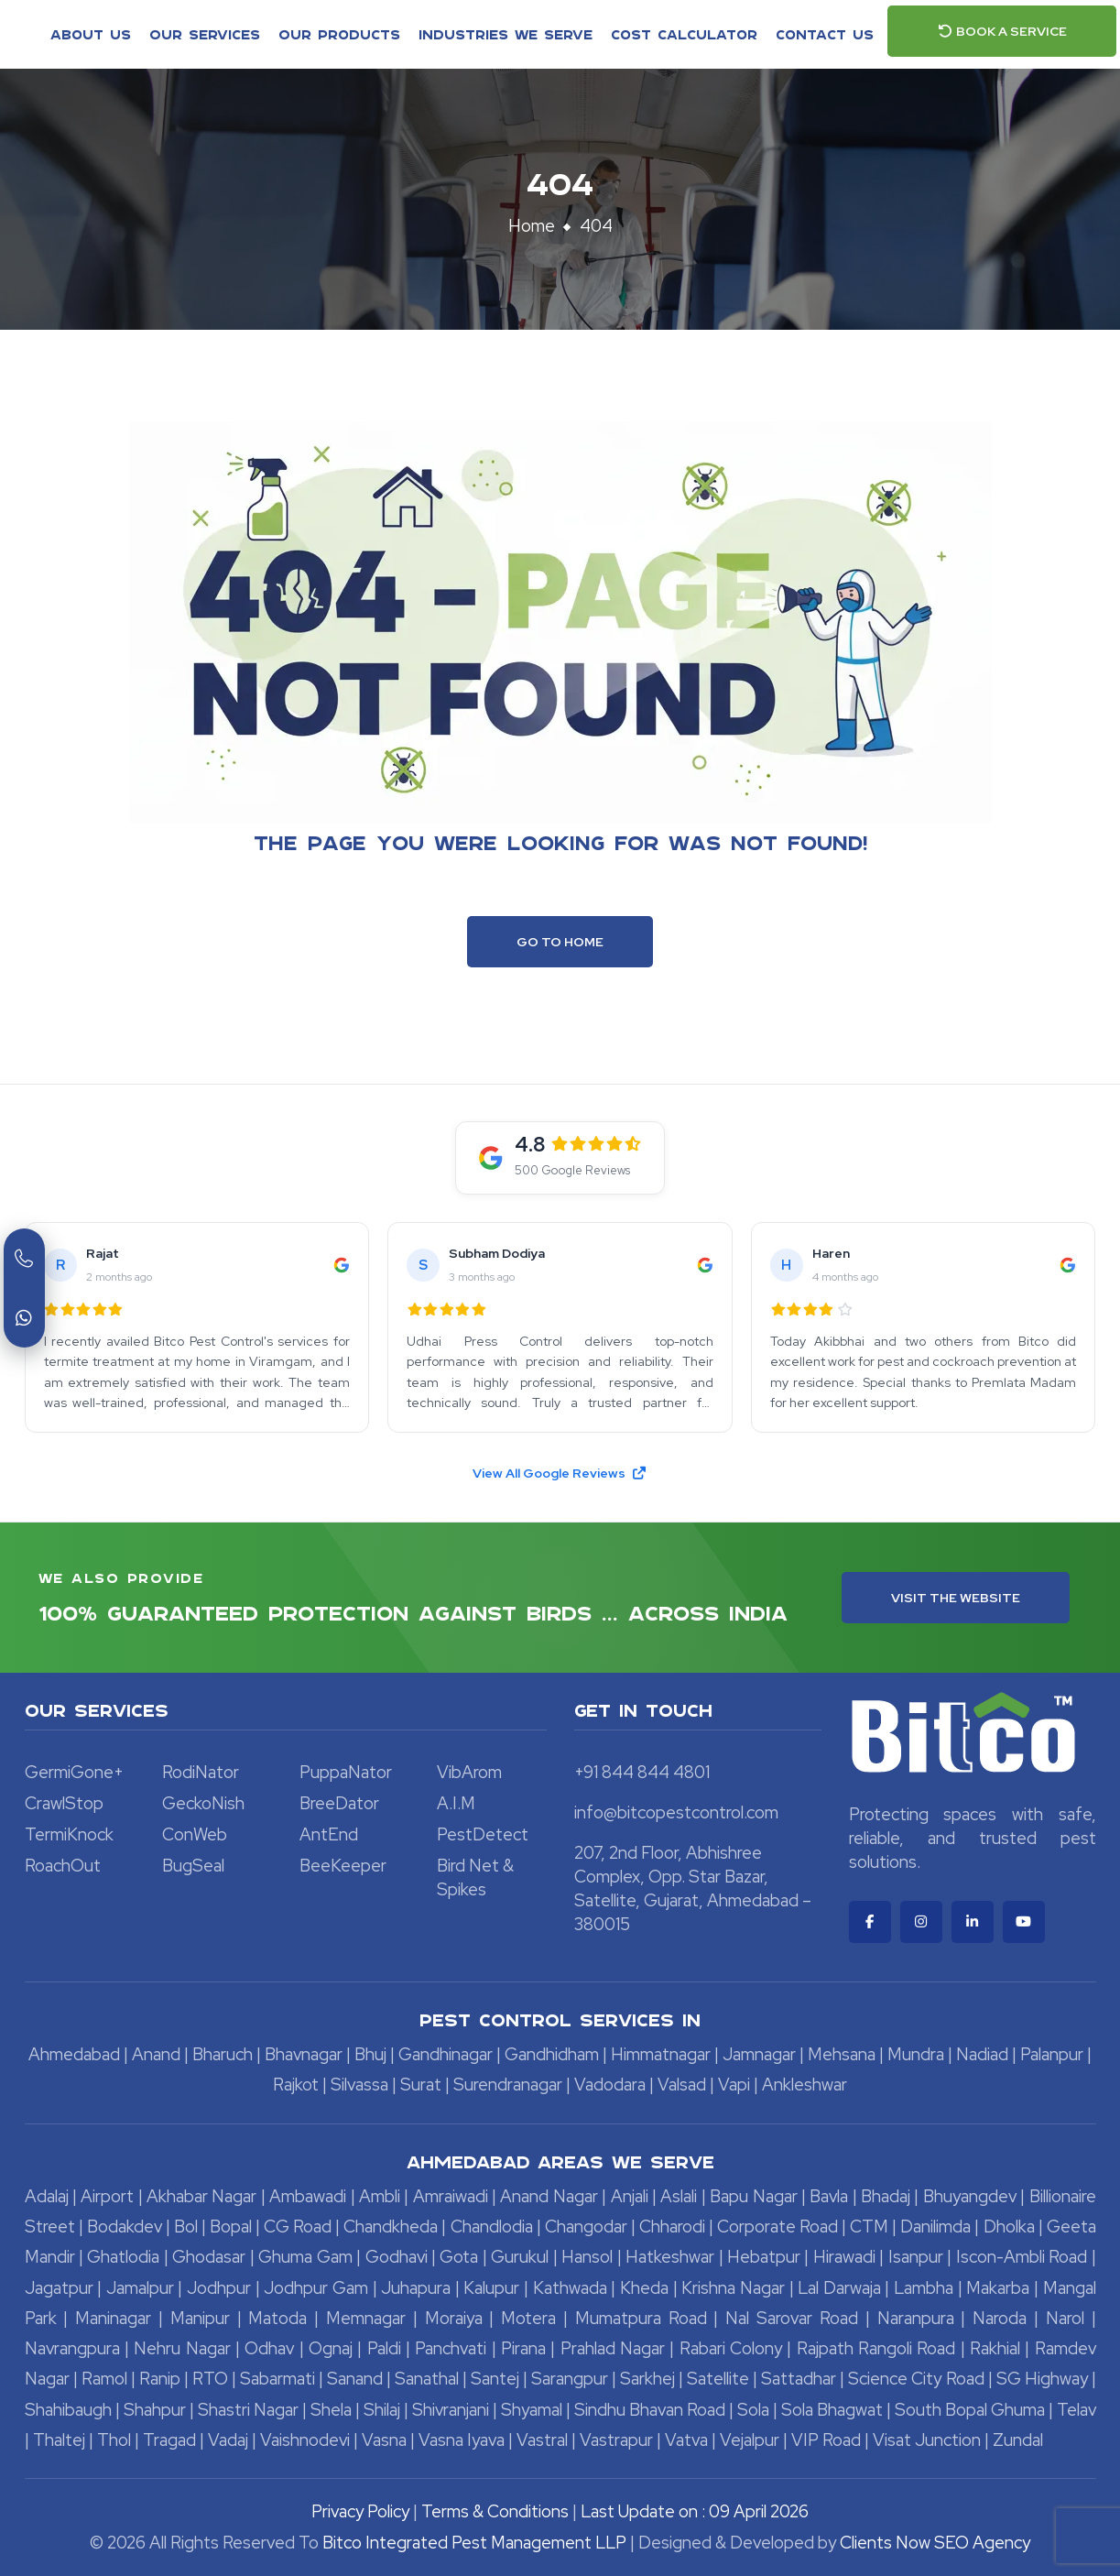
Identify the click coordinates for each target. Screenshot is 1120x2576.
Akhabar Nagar (201, 2196)
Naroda (1000, 2318)
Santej (495, 2378)
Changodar (586, 2226)
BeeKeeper (342, 1865)
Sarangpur (569, 2378)
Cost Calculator (684, 34)
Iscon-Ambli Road (1021, 2256)
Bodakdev (124, 2226)
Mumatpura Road (641, 2318)
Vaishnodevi (305, 2440)
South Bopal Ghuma (970, 2409)
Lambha (923, 2287)
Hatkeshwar (669, 2256)
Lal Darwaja (839, 2287)
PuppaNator (345, 1772)
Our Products (339, 34)
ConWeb (194, 1834)
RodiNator (200, 1772)
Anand (156, 2054)
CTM (869, 2226)
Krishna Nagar (733, 2287)
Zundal (1018, 2440)
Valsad (682, 2084)
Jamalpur (140, 2287)
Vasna (384, 2440)
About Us (90, 34)
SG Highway (1042, 2378)
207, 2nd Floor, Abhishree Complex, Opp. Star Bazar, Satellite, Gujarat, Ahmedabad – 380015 (692, 1888)
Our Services (204, 34)
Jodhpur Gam (316, 2287)
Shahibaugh (68, 2409)
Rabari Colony (731, 2348)
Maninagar (113, 2318)
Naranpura (915, 2318)
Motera (528, 2318)
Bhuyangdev (970, 2196)
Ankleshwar (804, 2084)
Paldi (384, 2348)
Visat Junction (927, 2440)
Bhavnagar (304, 2054)
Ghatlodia (123, 2256)
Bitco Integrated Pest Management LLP (476, 2542)
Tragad (169, 2440)
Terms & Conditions (495, 2511)
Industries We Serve (506, 34)
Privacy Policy (360, 2511)
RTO (210, 2378)
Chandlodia (492, 2226)
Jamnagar (759, 2054)
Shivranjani (450, 2409)
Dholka (1009, 2226)
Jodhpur (219, 2287)
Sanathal (427, 2378)
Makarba (997, 2287)
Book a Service (1002, 31)
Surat (420, 2084)
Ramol (104, 2378)
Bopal (231, 2226)
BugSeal (193, 1865)
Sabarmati (277, 2378)
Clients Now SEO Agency (935, 2542)
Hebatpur (763, 2256)
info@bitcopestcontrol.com (676, 1812)
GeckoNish (203, 1803)
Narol (1065, 2318)
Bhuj (370, 2054)
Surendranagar (507, 2084)
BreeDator (339, 1803)
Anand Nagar (548, 2196)
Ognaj (331, 2348)
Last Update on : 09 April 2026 (695, 2511)
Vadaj (228, 2440)
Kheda (644, 2287)
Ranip (159, 2378)
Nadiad (982, 2054)
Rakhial (995, 2348)
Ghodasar (208, 2256)
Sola (753, 2409)
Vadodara (610, 2084)
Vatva (686, 2440)
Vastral (542, 2440)
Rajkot (296, 2084)
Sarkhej (647, 2378)
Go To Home (560, 941)
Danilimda (935, 2226)
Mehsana (841, 2054)
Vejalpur (749, 2440)
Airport (107, 2196)
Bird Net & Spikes (475, 1877)
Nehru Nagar (182, 2348)
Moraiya (454, 2318)
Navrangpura (72, 2348)
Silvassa (359, 2084)
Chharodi (672, 2226)
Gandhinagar (445, 2054)
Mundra (915, 2054)
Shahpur (155, 2409)
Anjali (629, 2196)
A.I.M (456, 1803)
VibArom (469, 1772)
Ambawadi (307, 2196)
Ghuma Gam (305, 2256)
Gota (459, 2256)
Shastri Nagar (248, 2409)
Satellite (718, 2378)
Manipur (200, 2318)
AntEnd (328, 1834)
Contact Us (825, 34)
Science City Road (916, 2378)
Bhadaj (885, 2196)
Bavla (829, 2196)
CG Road (298, 2226)
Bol (186, 2226)
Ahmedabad (74, 2054)
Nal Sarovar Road (791, 2318)
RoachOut (63, 1865)
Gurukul (520, 2256)
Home (531, 225)
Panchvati (450, 2348)
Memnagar (366, 2318)
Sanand (355, 2378)
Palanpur (1051, 2054)
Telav (1076, 2409)
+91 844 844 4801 (642, 1772)
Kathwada (570, 2287)
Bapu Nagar (753, 2196)
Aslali (678, 2196)
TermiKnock (69, 1834)
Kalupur (491, 2287)
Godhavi (396, 2256)
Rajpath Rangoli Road (876, 2348)
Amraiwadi (450, 2196)
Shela (331, 2409)
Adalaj (47, 2196)
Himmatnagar (661, 2054)
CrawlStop (64, 1803)
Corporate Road (777, 2226)
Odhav (269, 2348)
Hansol (587, 2256)
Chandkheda (390, 2226)
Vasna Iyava (462, 2440)
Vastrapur (616, 2440)
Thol (114, 2440)
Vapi (734, 2084)
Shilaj (382, 2409)
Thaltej (59, 2440)
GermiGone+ (74, 1772)
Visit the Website (955, 1597)
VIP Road (826, 2440)
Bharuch (222, 2054)
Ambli (379, 2196)
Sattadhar (798, 2378)
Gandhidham (552, 2054)
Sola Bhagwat (832, 2409)
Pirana (523, 2348)
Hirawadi (844, 2256)
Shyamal (531, 2409)
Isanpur (915, 2256)
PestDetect (482, 1834)
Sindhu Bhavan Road (649, 2409)
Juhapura (416, 2287)
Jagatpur (59, 2287)
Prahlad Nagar (612, 2348)
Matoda (277, 2318)
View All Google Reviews (560, 1473)
